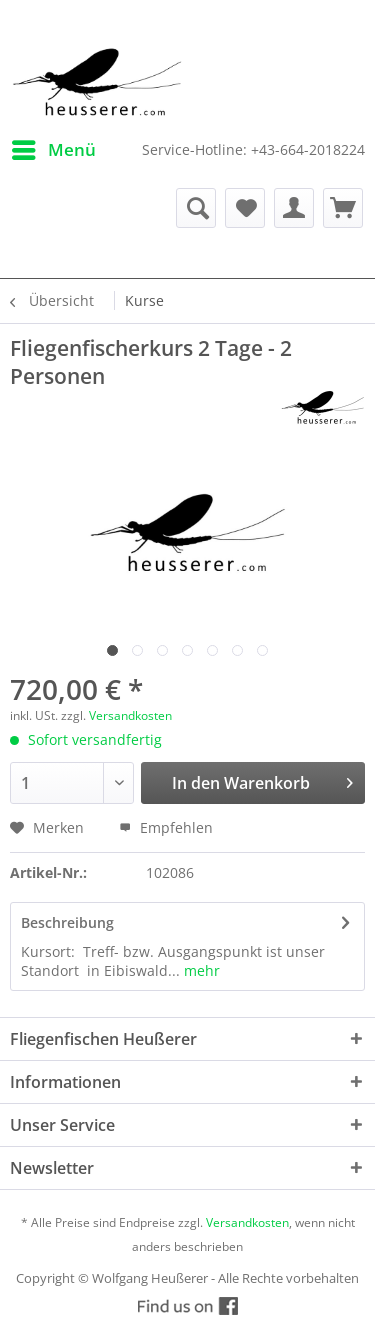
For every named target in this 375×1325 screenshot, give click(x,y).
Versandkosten (130, 715)
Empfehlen (166, 827)
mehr (200, 970)
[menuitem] (53, 150)
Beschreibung (67, 922)
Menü (54, 147)
